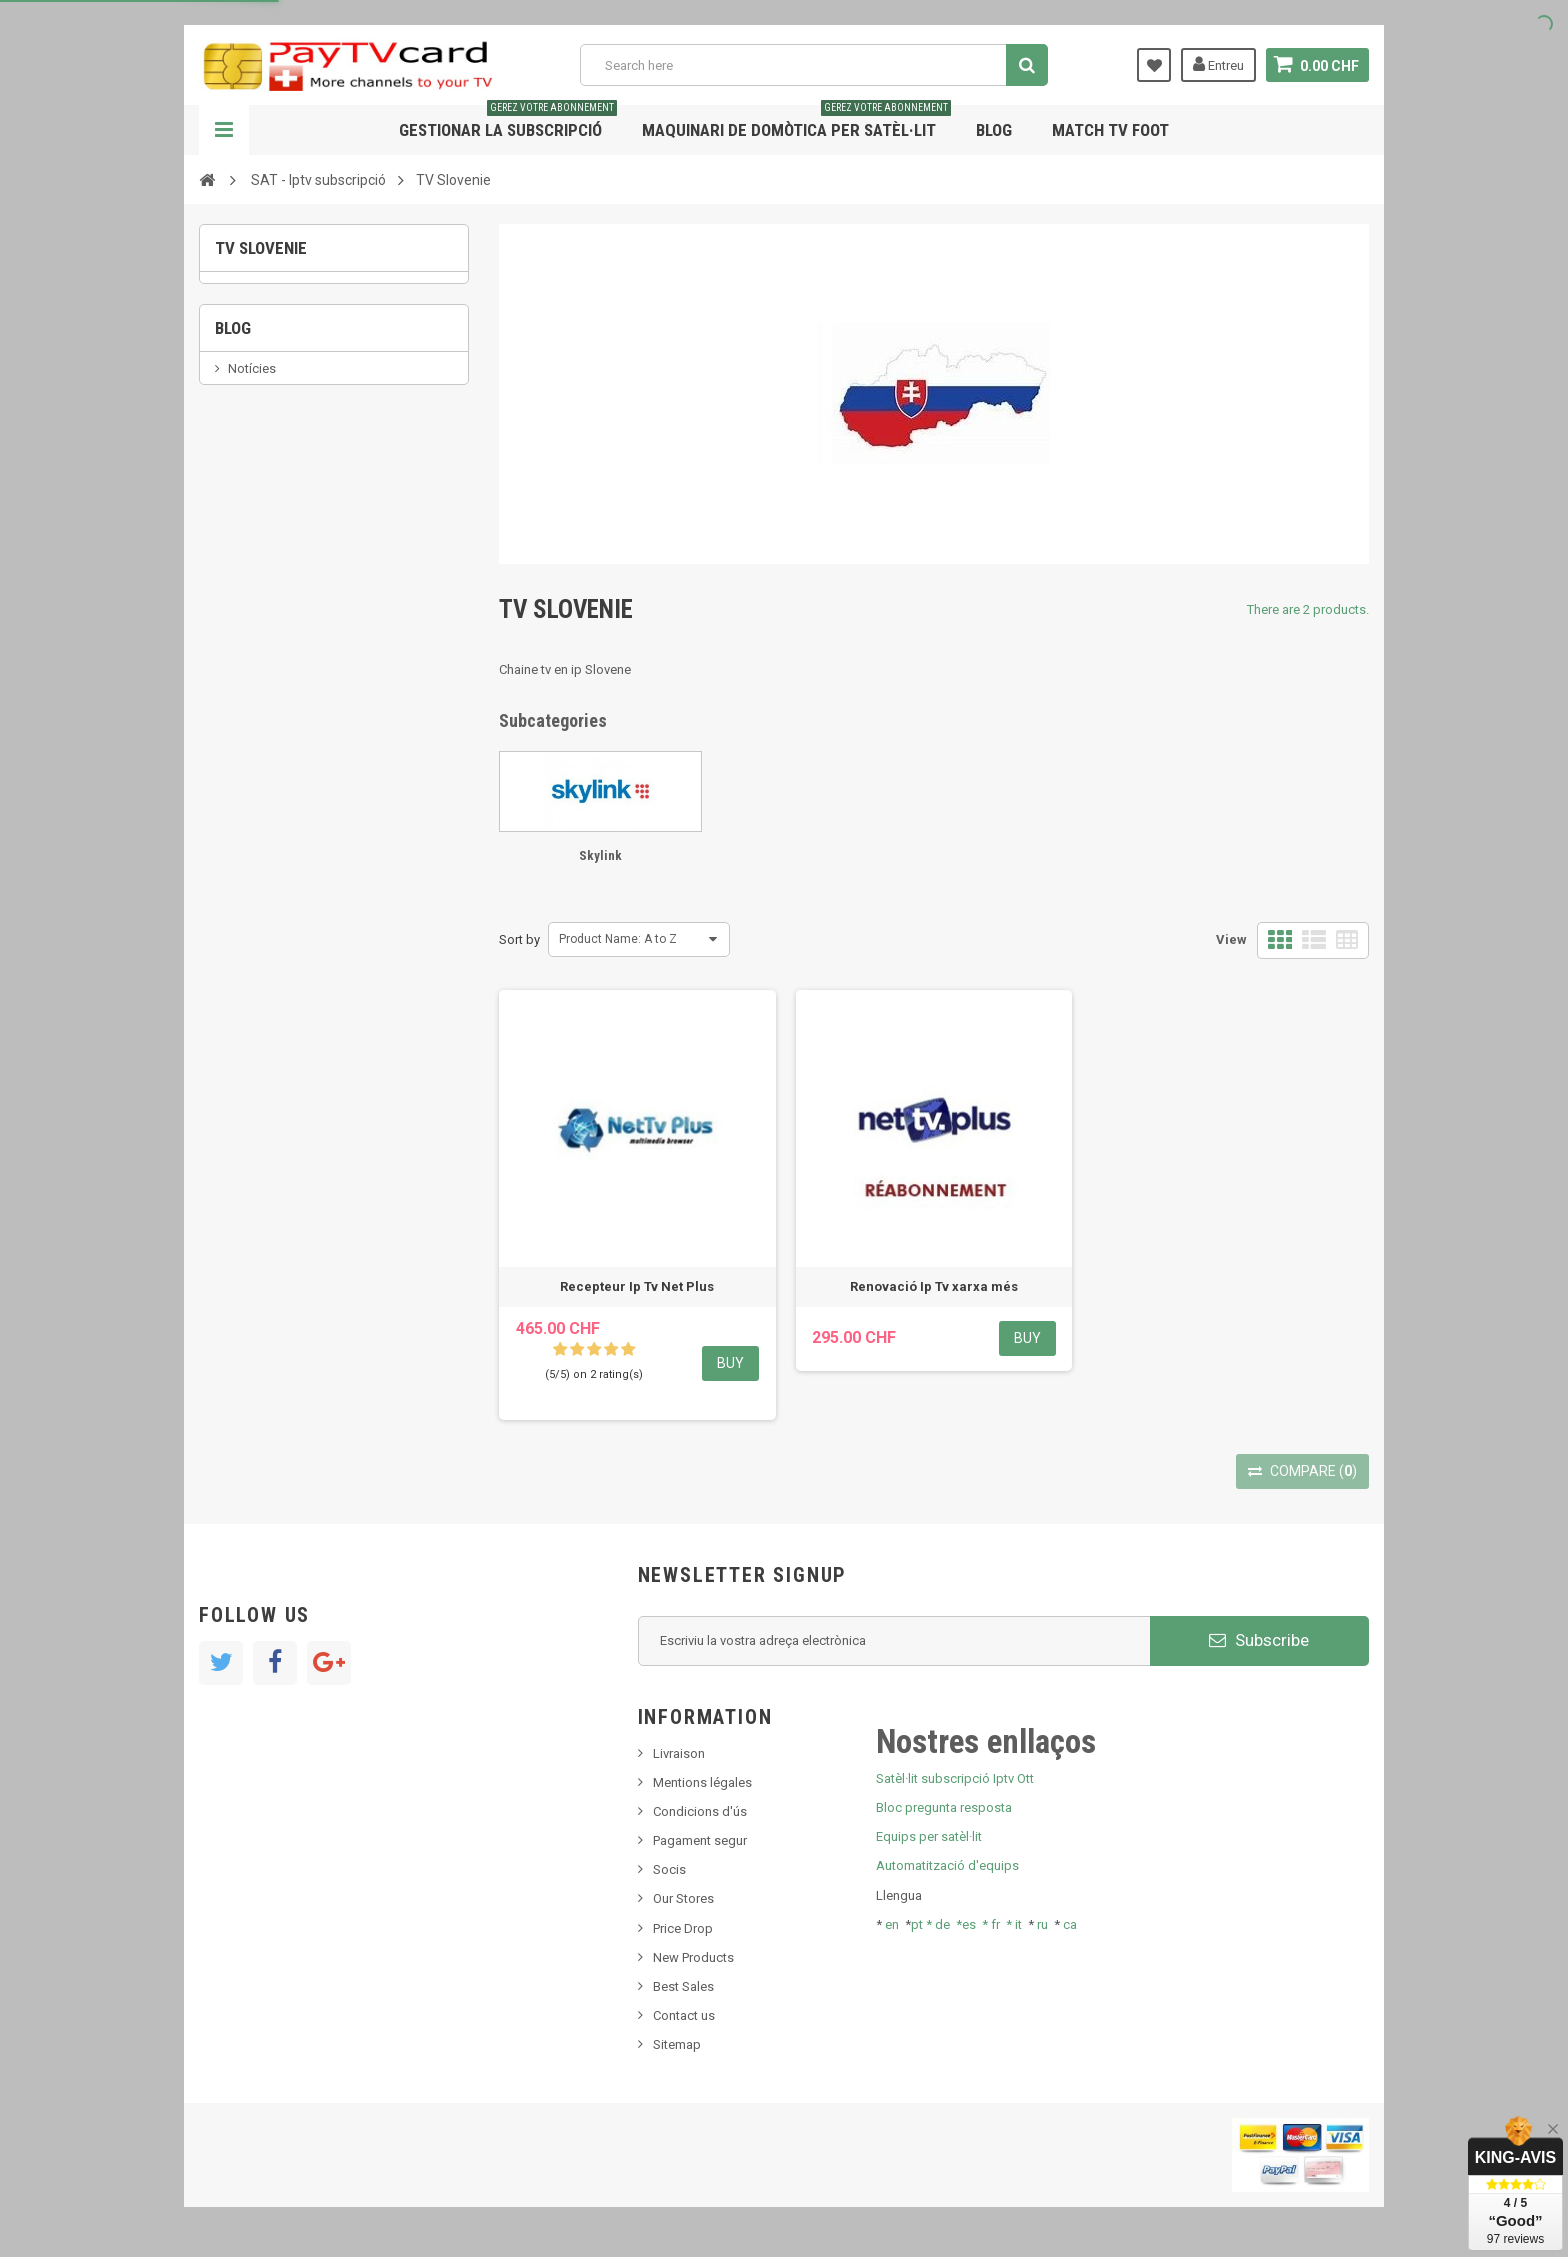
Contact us (684, 2015)
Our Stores (683, 1898)
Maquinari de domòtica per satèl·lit (796, 122)
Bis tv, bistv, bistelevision (299, 529)
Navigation (224, 130)
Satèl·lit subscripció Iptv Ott (955, 1778)
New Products (693, 1957)
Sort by (519, 939)
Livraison (679, 1753)
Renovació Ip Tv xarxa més (934, 1286)
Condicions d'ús (700, 1811)
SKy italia (254, 499)
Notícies (252, 438)
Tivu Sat (250, 559)
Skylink (254, 306)
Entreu (1218, 64)
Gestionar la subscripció (508, 122)
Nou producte (268, 468)
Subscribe (1259, 1640)
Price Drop (683, 1928)
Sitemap (677, 2044)
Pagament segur (700, 1840)
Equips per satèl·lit (929, 1836)
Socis (669, 1869)
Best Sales (683, 1986)
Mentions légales (702, 1782)
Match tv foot (1110, 130)
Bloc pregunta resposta (944, 1807)
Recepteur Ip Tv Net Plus (637, 1286)
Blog (994, 130)
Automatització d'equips (947, 1865)
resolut (248, 589)
